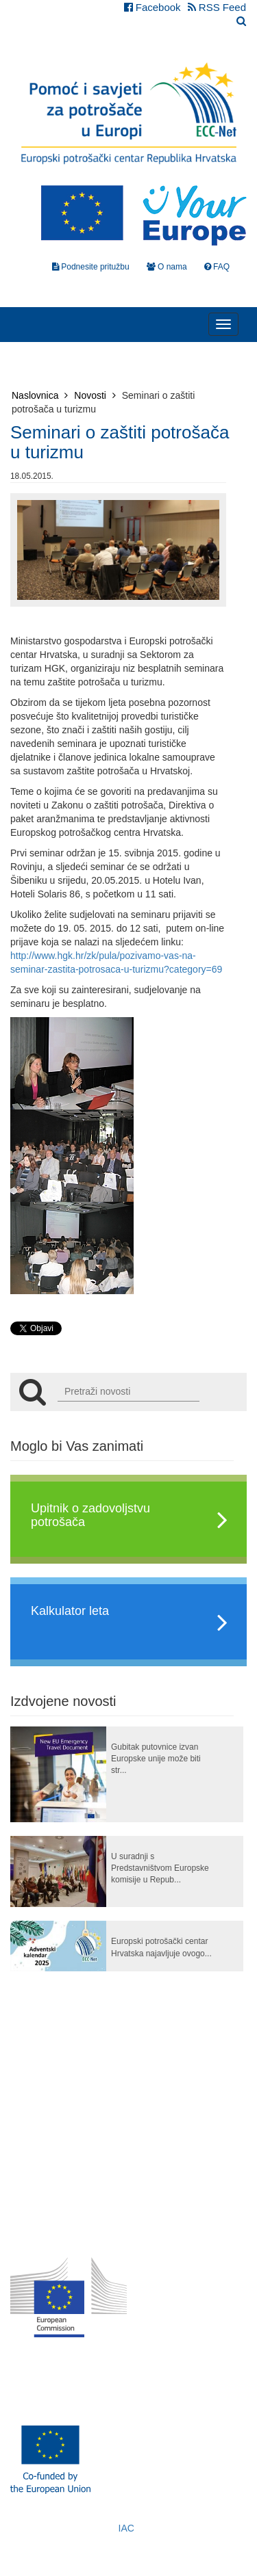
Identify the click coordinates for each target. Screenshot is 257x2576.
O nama (167, 267)
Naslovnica (40, 395)
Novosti (95, 395)
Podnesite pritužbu (91, 267)
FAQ (217, 267)
